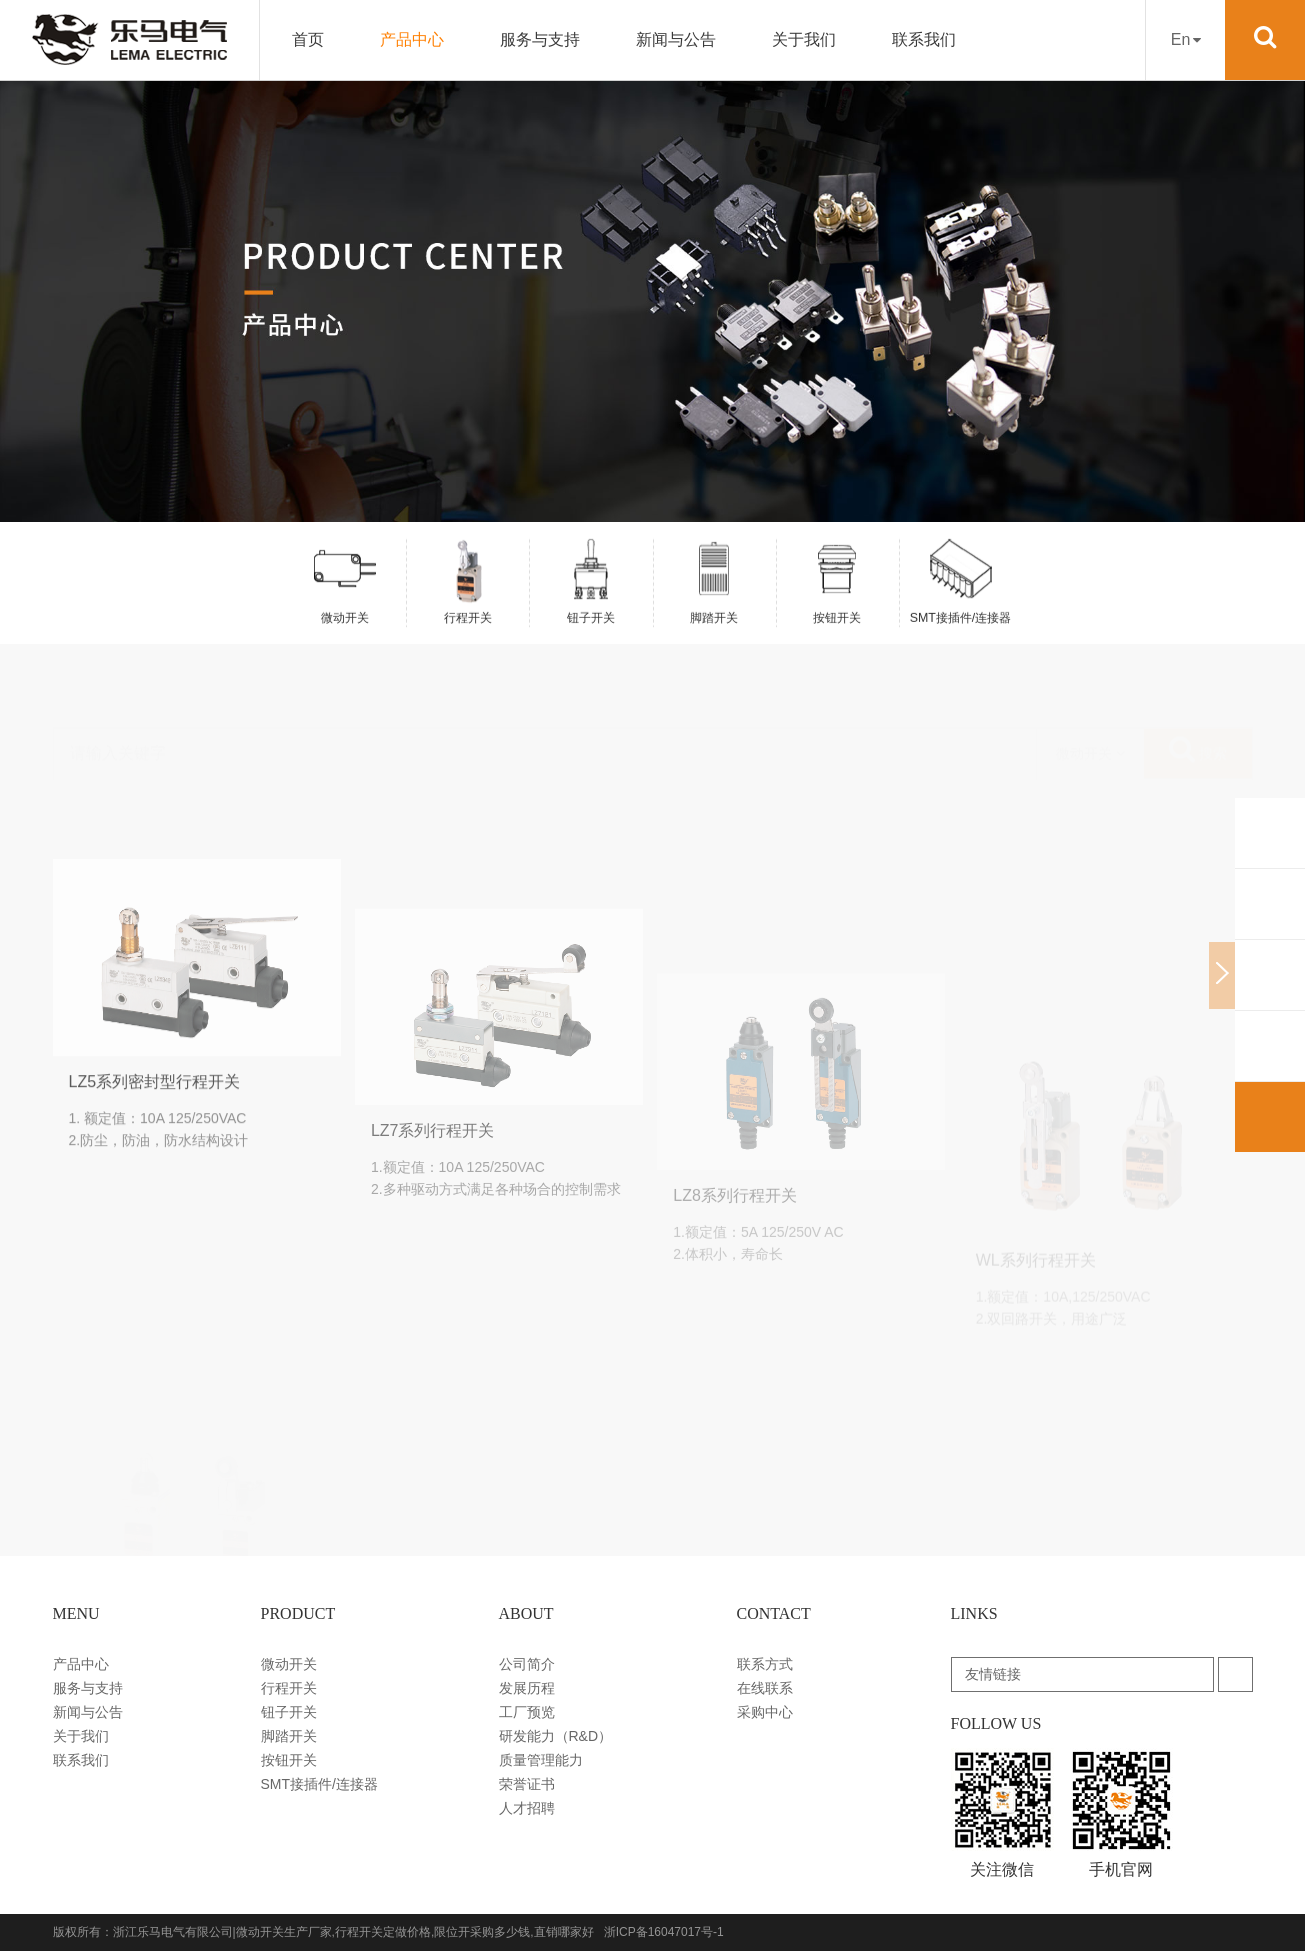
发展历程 (527, 1688)
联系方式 (765, 1664)
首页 (308, 39)
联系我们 (924, 39)
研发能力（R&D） (556, 1736)
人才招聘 (527, 1808)
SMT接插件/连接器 (319, 1784)
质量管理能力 (541, 1760)
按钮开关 (289, 1760)
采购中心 (765, 1712)
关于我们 (804, 39)
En (1186, 39)
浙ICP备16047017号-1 (664, 1932)
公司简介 (527, 1664)
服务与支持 (540, 39)
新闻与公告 (676, 39)
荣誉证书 (527, 1784)
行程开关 (289, 1688)
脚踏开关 (289, 1736)
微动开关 (289, 1664)
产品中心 (412, 39)
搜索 (1198, 700)
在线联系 (765, 1688)
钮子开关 (289, 1712)
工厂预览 (527, 1712)
